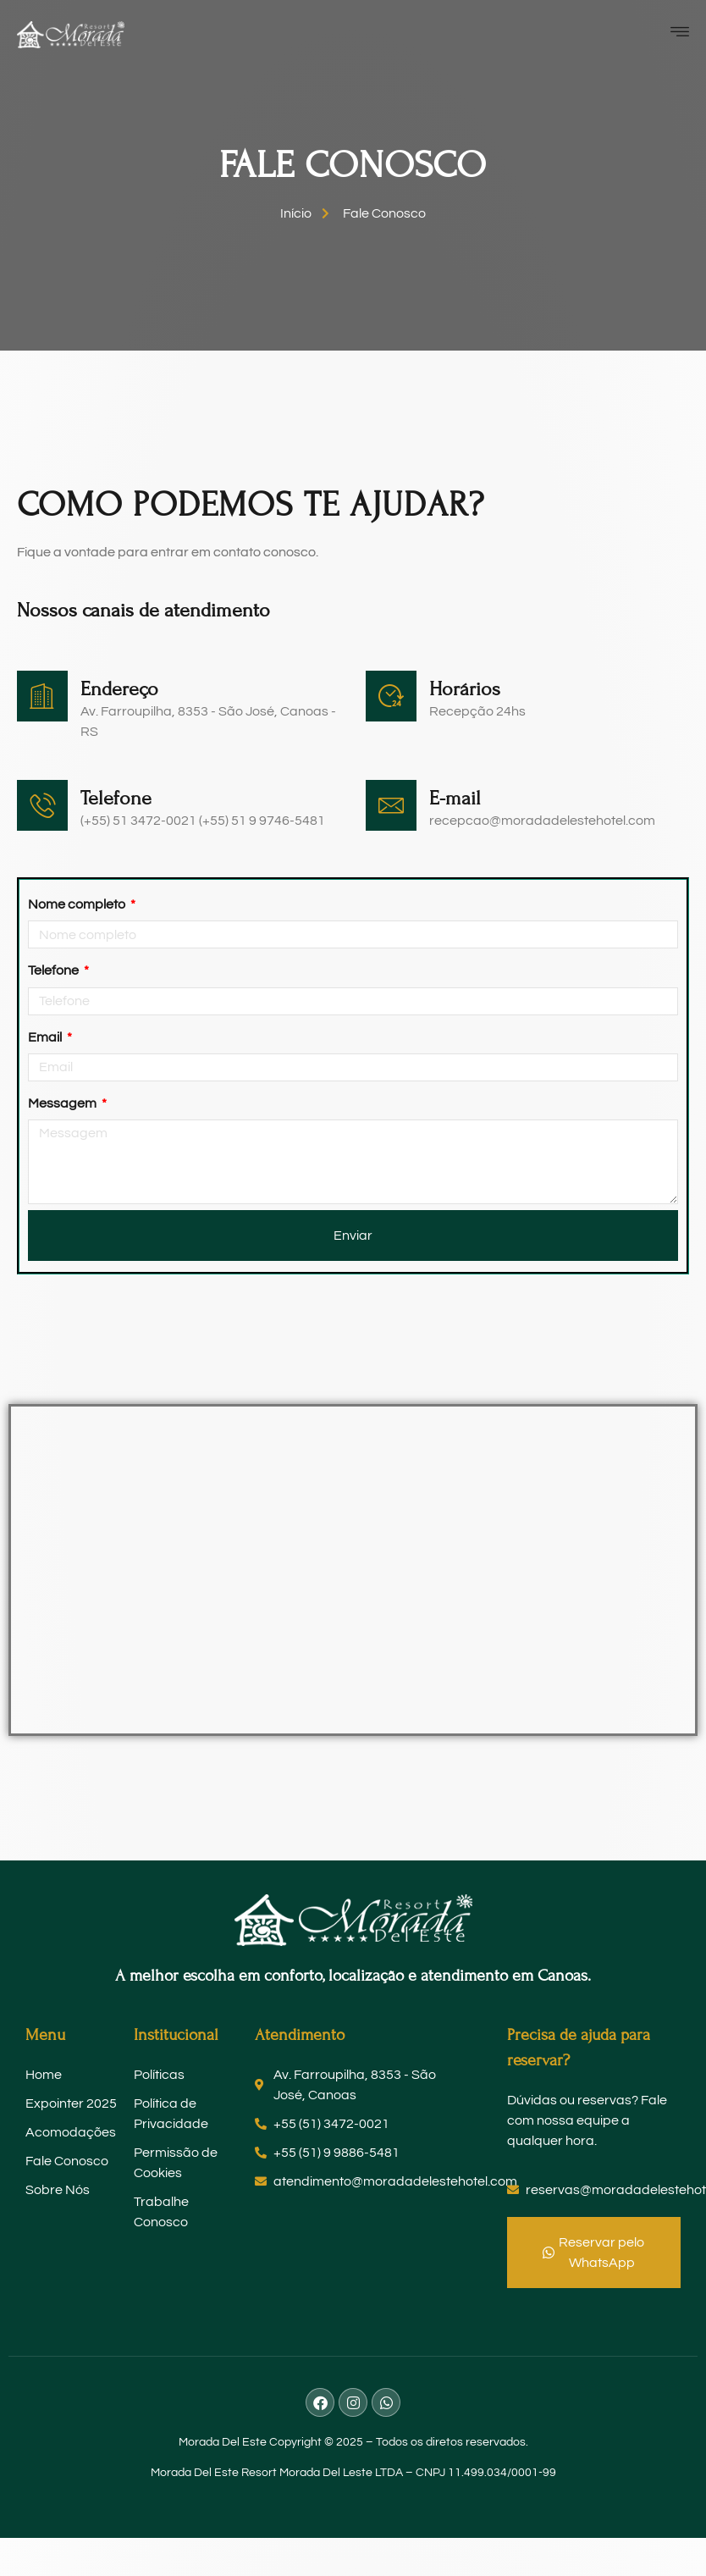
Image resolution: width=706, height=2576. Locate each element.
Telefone (54, 970)
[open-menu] (684, 34)
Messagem (63, 1103)
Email (46, 1037)
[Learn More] (178, 811)
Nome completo (78, 904)
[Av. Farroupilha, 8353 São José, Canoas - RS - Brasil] (353, 1570)
